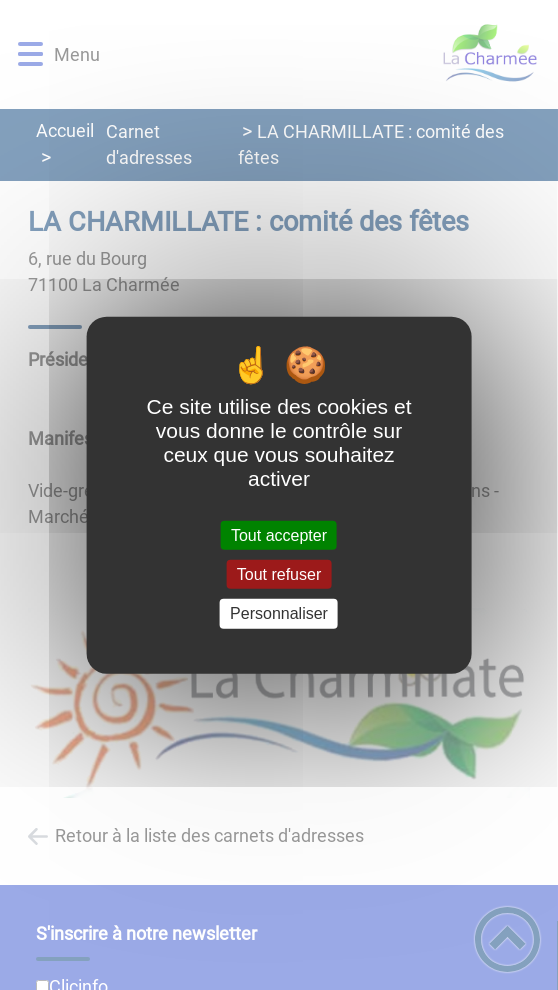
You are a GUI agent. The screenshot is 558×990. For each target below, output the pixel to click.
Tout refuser (279, 574)
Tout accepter (279, 535)
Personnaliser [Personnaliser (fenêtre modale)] (279, 613)
